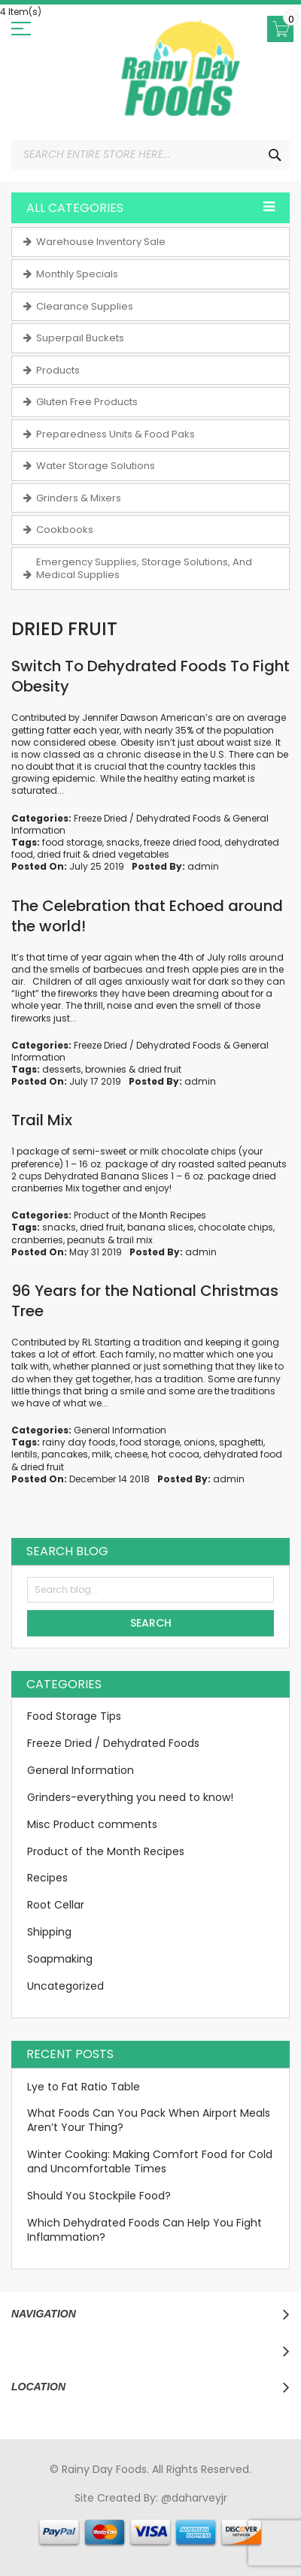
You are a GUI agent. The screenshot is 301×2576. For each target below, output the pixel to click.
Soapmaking (60, 1958)
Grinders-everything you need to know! (130, 1797)
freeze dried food (182, 842)
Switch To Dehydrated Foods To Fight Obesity (150, 676)
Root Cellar (55, 1904)
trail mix (135, 1240)
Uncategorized (65, 1985)
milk (101, 1454)
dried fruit (59, 854)
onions (199, 1442)
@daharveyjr (194, 2497)
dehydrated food (242, 1454)
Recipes (47, 1877)
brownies (105, 1069)
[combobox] (150, 155)
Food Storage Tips (74, 1716)
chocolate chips (235, 1227)
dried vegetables (130, 854)
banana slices (160, 1227)
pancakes (64, 1454)
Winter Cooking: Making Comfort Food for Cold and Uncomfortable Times (149, 2161)
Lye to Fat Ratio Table (83, 2086)
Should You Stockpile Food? (99, 2195)
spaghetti (241, 1442)
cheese (130, 1454)
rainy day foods (79, 1442)
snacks (123, 842)
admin (203, 866)
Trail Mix (41, 1120)
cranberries (37, 1240)
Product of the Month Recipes (140, 1215)
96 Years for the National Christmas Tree (144, 1300)
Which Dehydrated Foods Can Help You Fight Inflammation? (144, 2230)
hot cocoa (175, 1454)
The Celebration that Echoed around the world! (147, 916)
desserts (61, 1069)
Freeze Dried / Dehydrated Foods (147, 818)
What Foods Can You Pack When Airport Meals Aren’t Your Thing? (148, 2120)
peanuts (86, 1240)
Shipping (49, 1931)
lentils (24, 1454)
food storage (72, 842)
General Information (120, 1430)
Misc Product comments (92, 1824)
